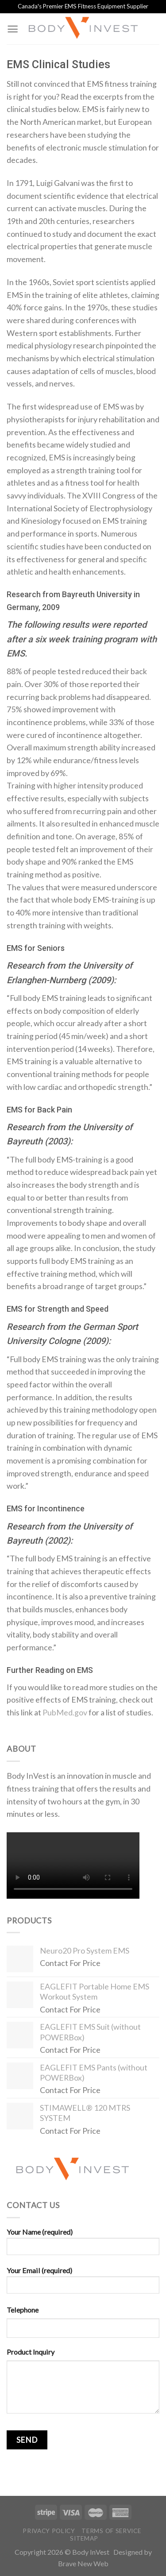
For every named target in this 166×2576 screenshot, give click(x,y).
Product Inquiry (30, 2352)
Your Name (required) (83, 2245)
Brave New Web (83, 2563)
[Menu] (13, 29)
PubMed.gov (64, 1712)
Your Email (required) (83, 2283)
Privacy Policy (49, 2530)
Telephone (23, 2310)
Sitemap (84, 2538)
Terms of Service (111, 2530)
